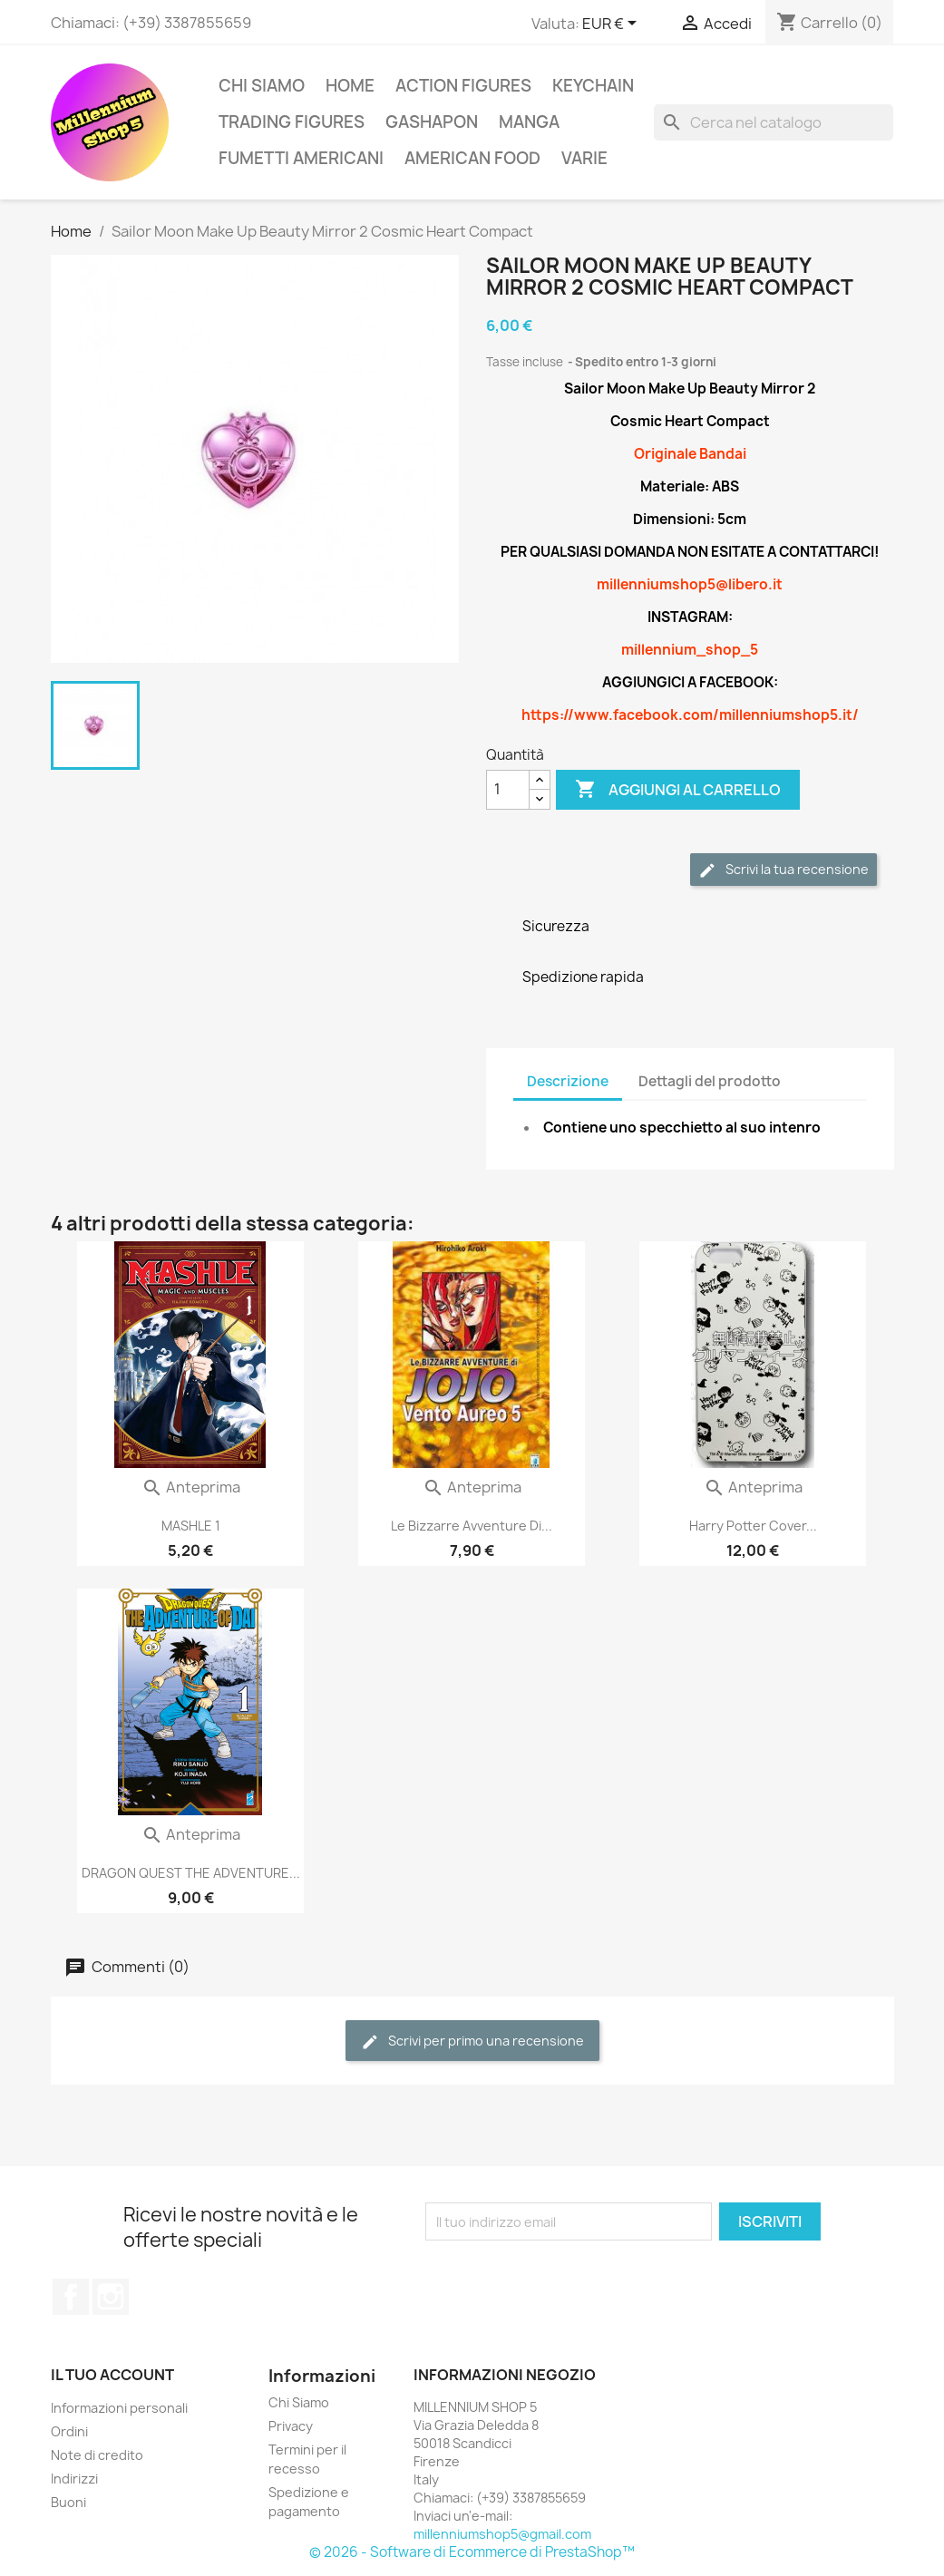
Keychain (593, 85)
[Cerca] (773, 122)
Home (350, 85)
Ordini (69, 2431)
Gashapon (431, 122)
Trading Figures (292, 122)
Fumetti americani (301, 158)
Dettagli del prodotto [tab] (709, 1081)
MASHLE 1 (190, 1525)
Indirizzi (74, 2478)
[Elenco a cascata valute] (612, 24)
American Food (472, 158)
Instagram (110, 2297)
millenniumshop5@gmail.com (502, 2533)
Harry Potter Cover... (753, 1525)
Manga (529, 122)
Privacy (290, 2426)
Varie (584, 158)
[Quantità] (508, 790)
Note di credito (97, 2455)
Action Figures (463, 85)
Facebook (71, 2297)
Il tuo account (112, 2375)
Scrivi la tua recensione (783, 870)
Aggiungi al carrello (678, 790)
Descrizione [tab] (567, 1081)
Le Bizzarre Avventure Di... (471, 1525)
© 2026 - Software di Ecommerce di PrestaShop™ (472, 2551)
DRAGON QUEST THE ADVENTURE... (191, 1872)
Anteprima (190, 1487)
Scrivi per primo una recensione (472, 2041)
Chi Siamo (262, 85)
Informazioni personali (119, 2407)
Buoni (68, 2502)
